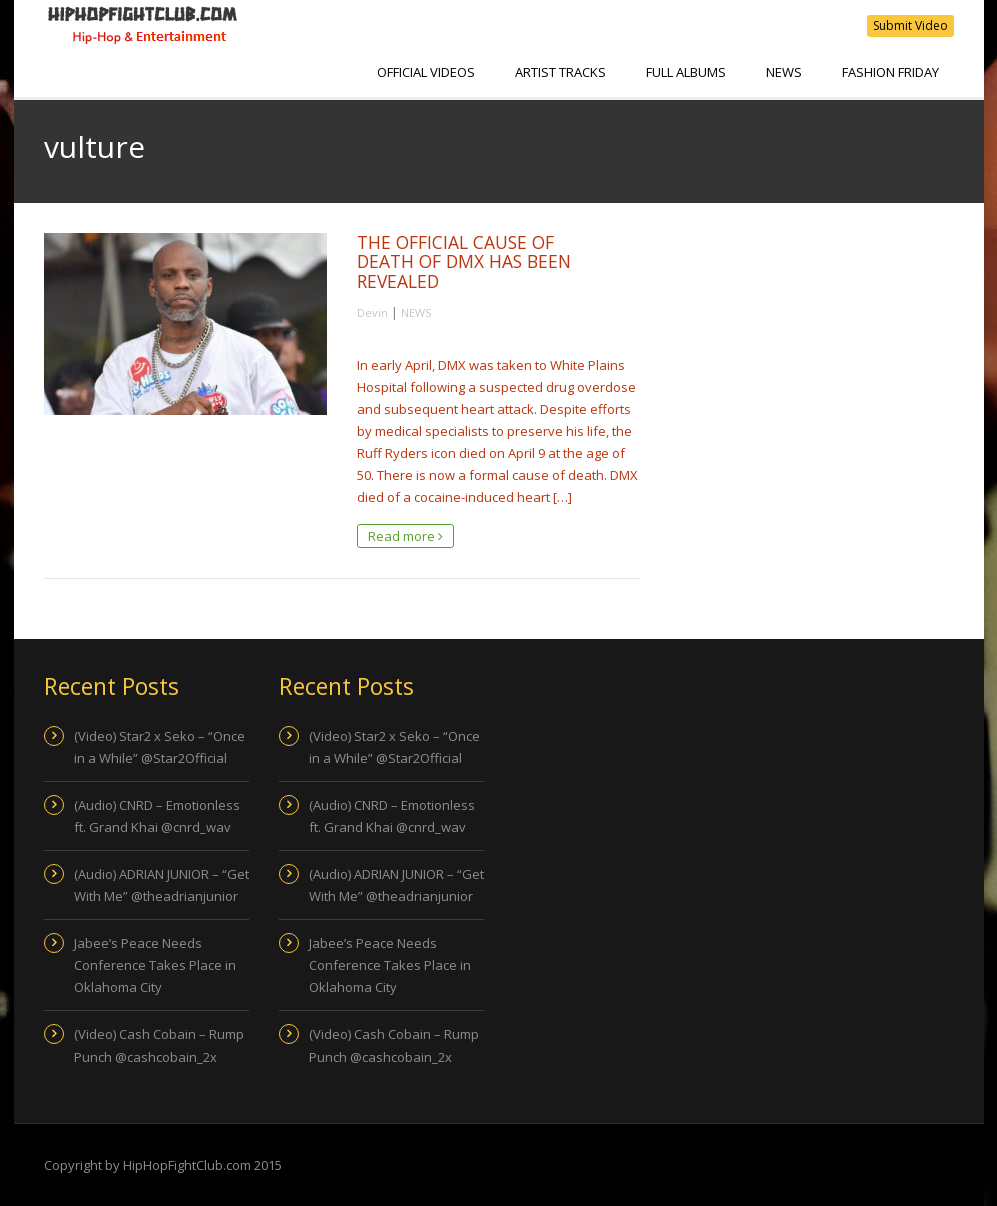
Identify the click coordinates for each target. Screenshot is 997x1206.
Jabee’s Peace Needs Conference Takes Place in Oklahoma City (155, 965)
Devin (372, 312)
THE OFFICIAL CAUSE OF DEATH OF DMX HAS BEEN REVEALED (464, 261)
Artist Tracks (560, 72)
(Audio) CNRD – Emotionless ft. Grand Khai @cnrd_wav (157, 816)
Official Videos (426, 72)
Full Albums (686, 72)
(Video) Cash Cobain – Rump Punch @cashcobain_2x (159, 1045)
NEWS (784, 72)
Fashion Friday (890, 72)
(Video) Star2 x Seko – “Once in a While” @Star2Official (159, 747)
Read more (405, 536)
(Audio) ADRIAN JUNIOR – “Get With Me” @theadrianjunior (161, 885)
